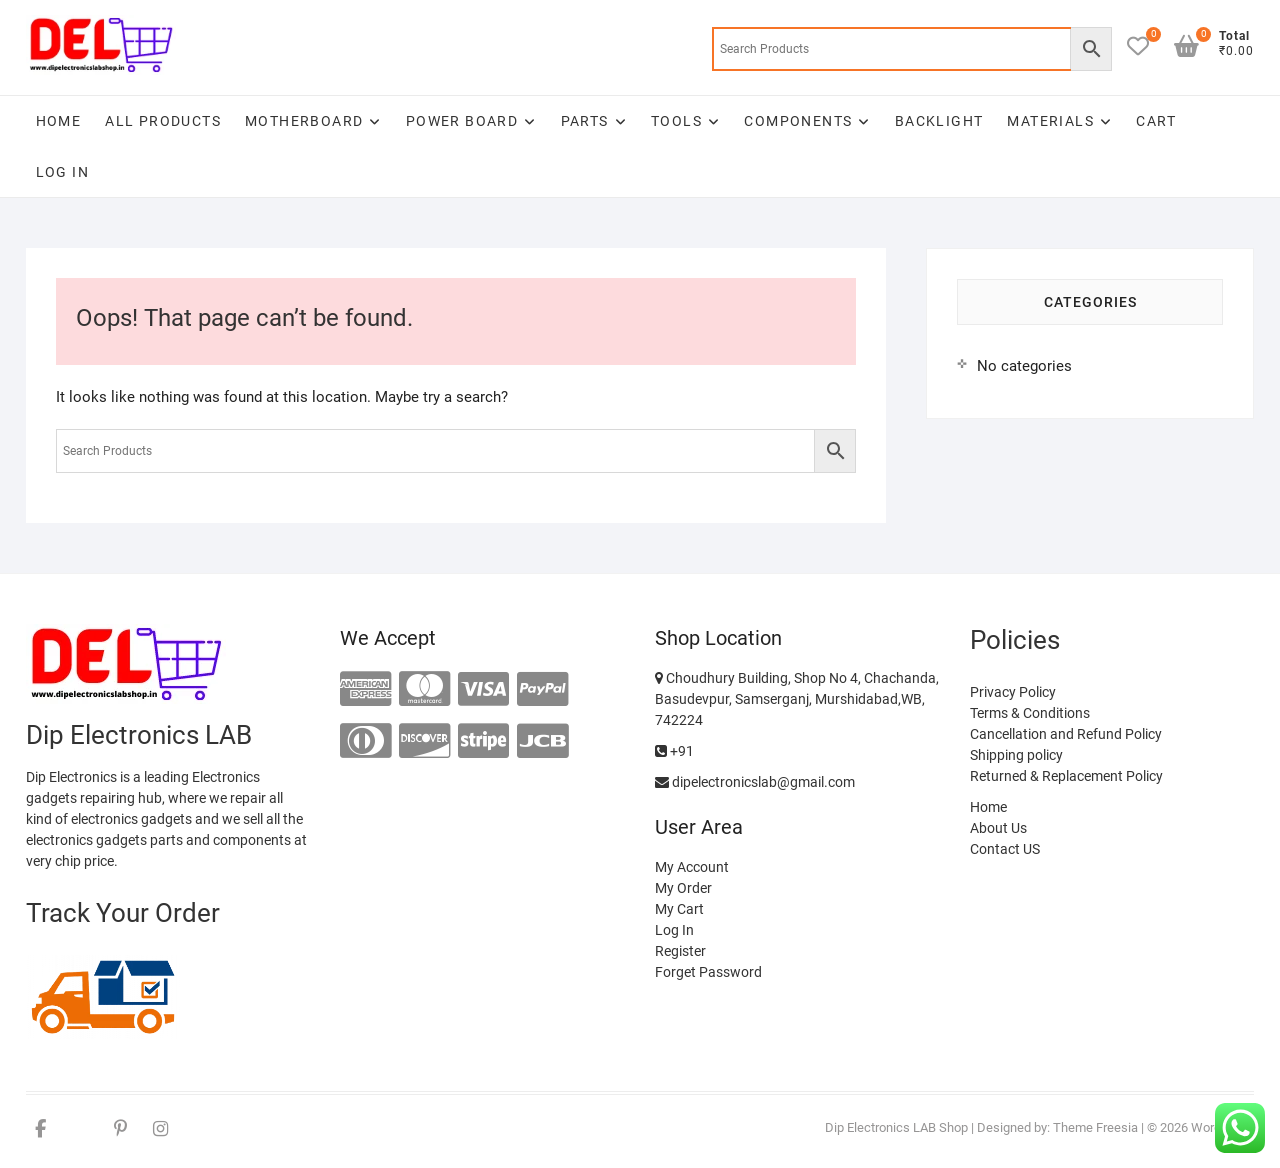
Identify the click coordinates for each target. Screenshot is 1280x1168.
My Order (683, 888)
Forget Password (708, 972)
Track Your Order (123, 913)
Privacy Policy (1013, 692)
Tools (676, 121)
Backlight (939, 121)
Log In (62, 172)
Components (798, 121)
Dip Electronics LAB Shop (896, 1127)
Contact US (1005, 849)
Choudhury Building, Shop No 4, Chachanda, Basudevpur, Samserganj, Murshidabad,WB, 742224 (797, 699)
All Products (163, 121)
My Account (692, 867)
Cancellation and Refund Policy (1066, 734)
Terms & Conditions (1030, 713)
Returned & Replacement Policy (1066, 776)
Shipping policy (1016, 755)
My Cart (679, 909)
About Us (998, 828)
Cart (1156, 121)
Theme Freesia (1095, 1127)
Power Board (462, 121)
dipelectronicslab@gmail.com (755, 782)
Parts (585, 121)
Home (59, 121)
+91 (674, 751)
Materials (1050, 121)
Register (680, 951)
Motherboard (304, 121)
